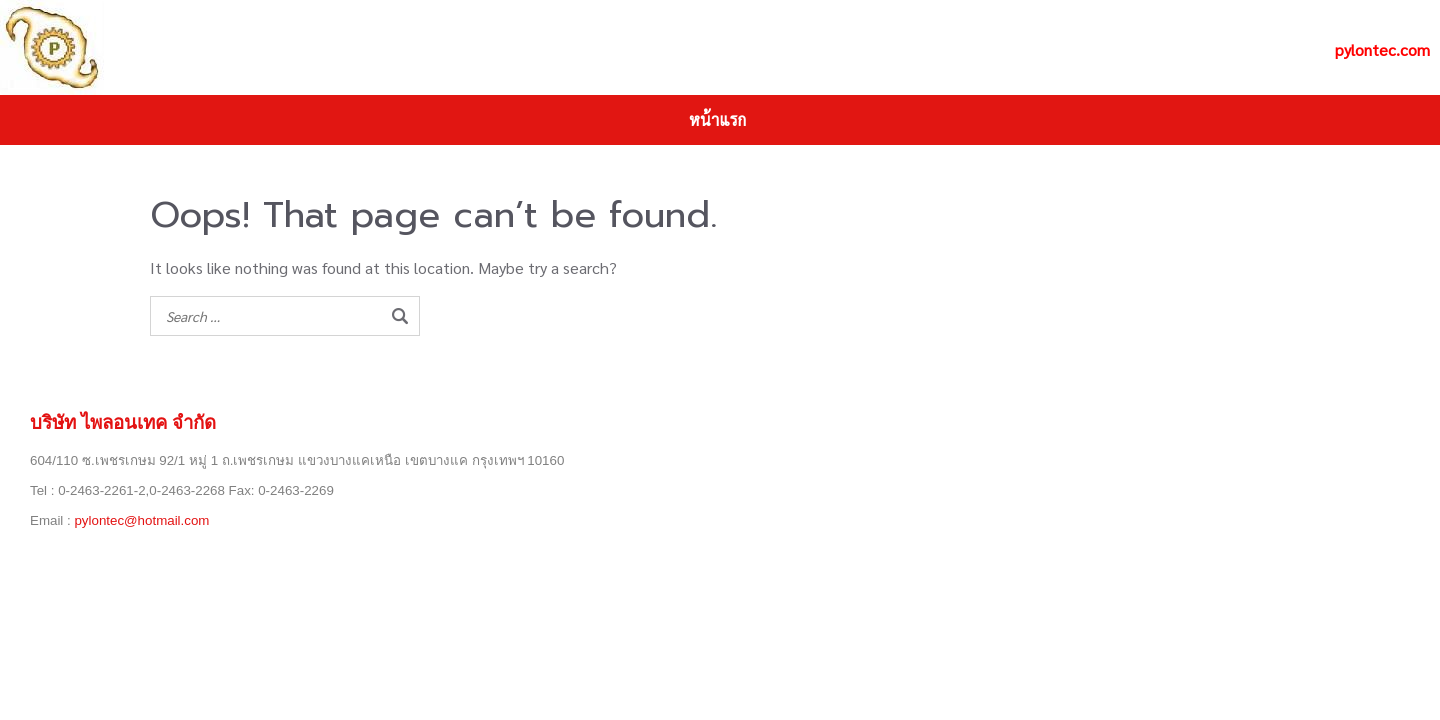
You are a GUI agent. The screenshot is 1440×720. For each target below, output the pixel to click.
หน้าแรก (717, 119)
